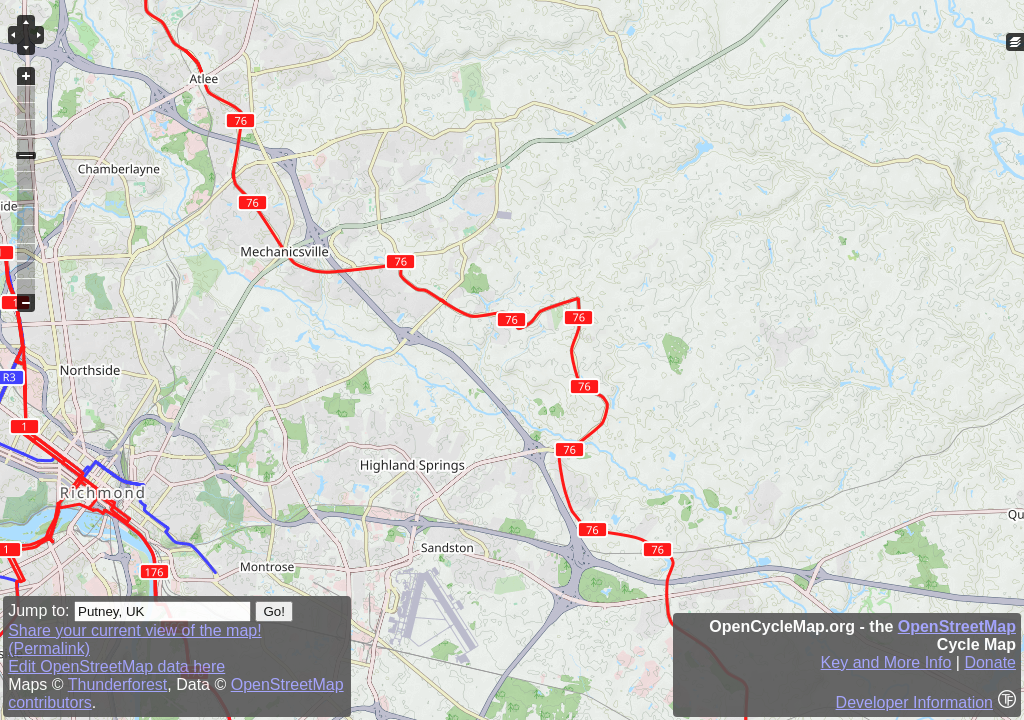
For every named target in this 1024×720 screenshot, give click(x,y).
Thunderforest (118, 684)
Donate (990, 662)
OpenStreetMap (957, 626)
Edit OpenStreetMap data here (116, 666)
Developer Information (914, 702)
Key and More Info (886, 662)
